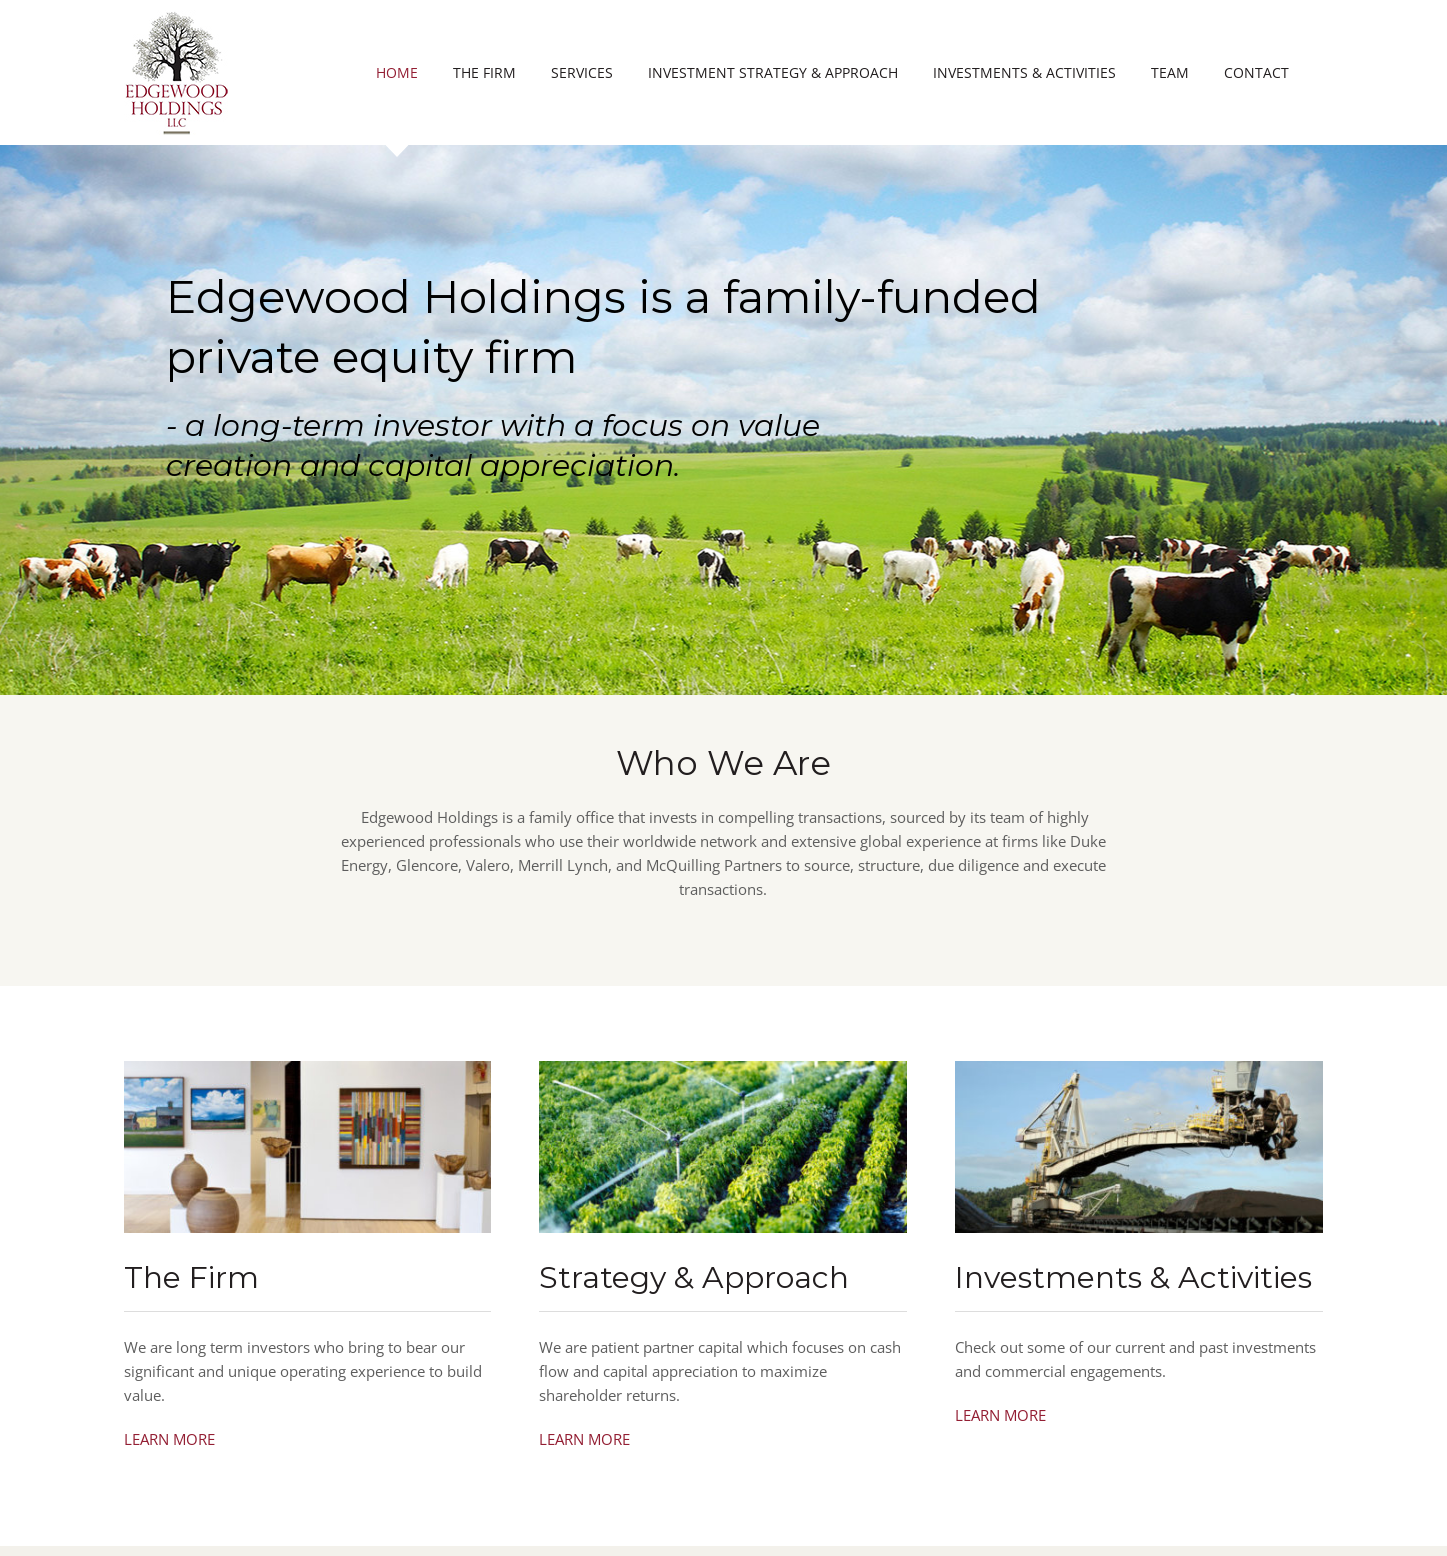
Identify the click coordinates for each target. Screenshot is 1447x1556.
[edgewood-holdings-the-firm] (308, 1068)
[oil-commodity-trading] (1139, 1068)
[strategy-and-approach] (723, 1068)
